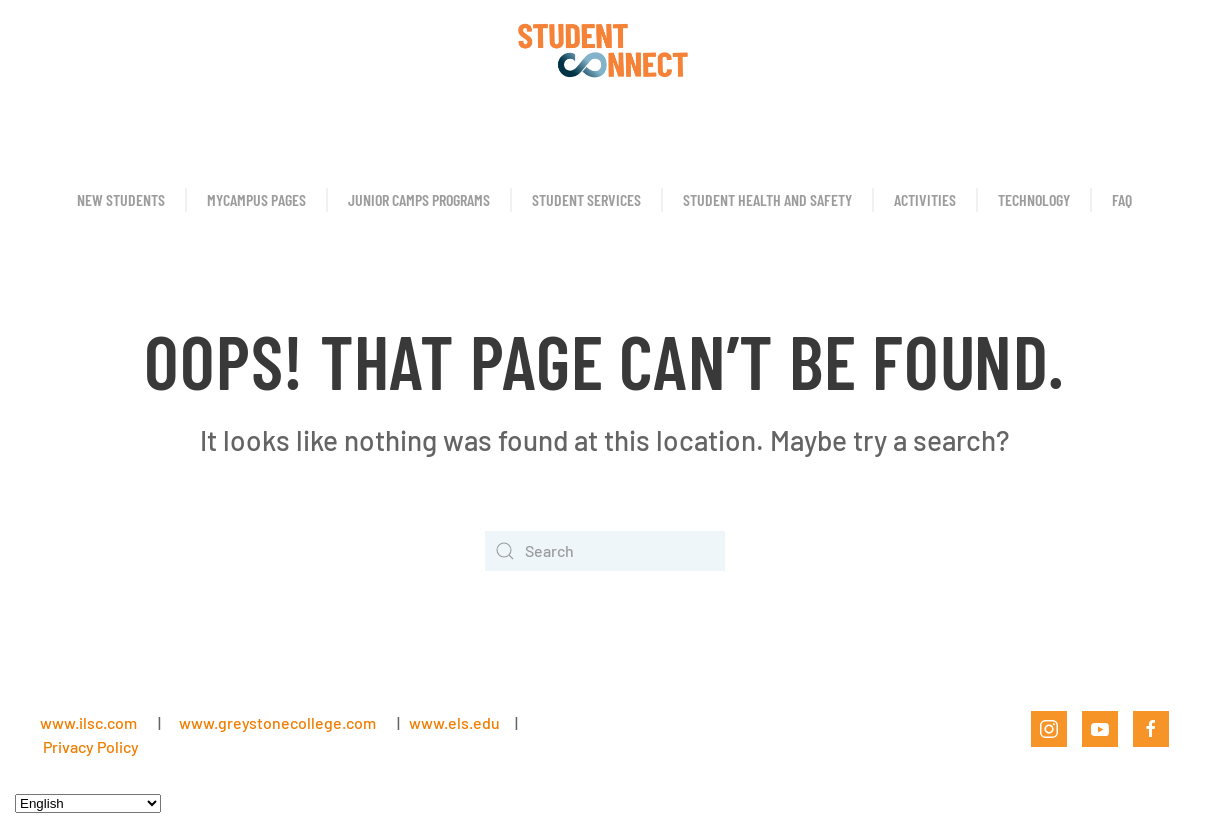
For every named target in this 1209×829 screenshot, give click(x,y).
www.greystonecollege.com (277, 722)
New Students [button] (121, 199)
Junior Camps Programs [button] (419, 199)
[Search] (605, 551)
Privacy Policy (91, 746)
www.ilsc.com (88, 722)
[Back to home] (604, 50)
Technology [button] (1034, 199)
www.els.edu (453, 722)
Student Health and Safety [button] (767, 199)
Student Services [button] (586, 199)
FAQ (1122, 199)
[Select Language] (88, 803)
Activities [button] (925, 199)
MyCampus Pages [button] (256, 199)
